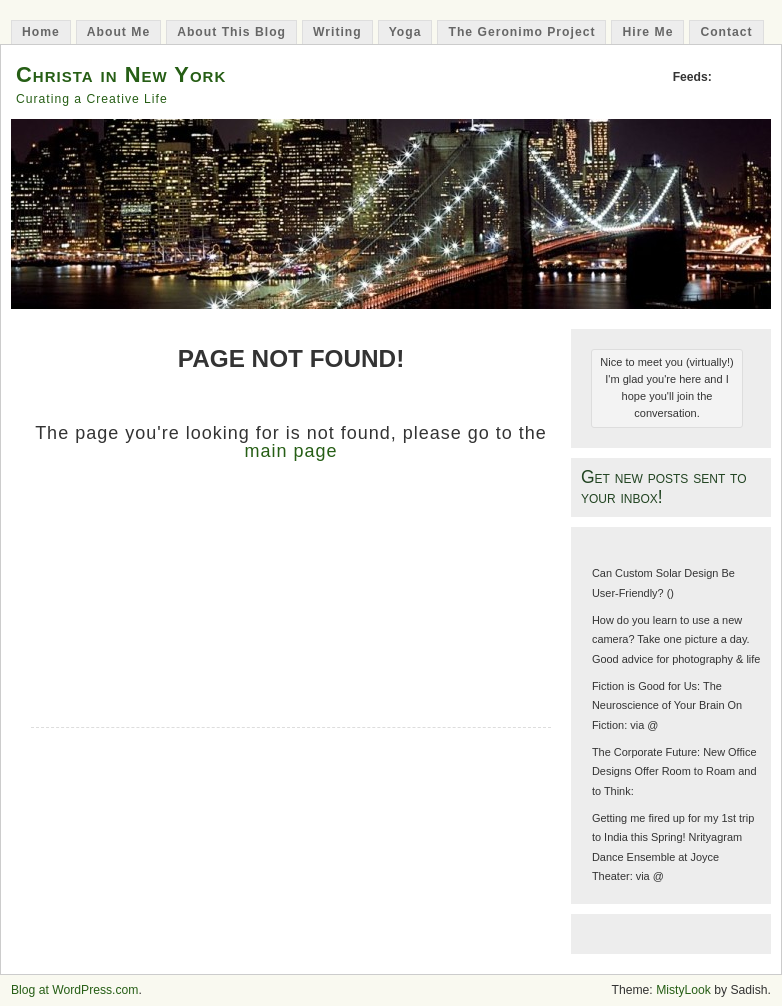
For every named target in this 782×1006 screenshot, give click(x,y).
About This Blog (231, 32)
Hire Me (647, 32)
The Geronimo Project (521, 32)
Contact (726, 32)
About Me (118, 32)
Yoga (405, 32)
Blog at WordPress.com (74, 990)
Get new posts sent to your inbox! (664, 486)
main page (290, 451)
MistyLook (683, 990)
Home (41, 32)
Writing (337, 32)
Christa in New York (121, 74)
